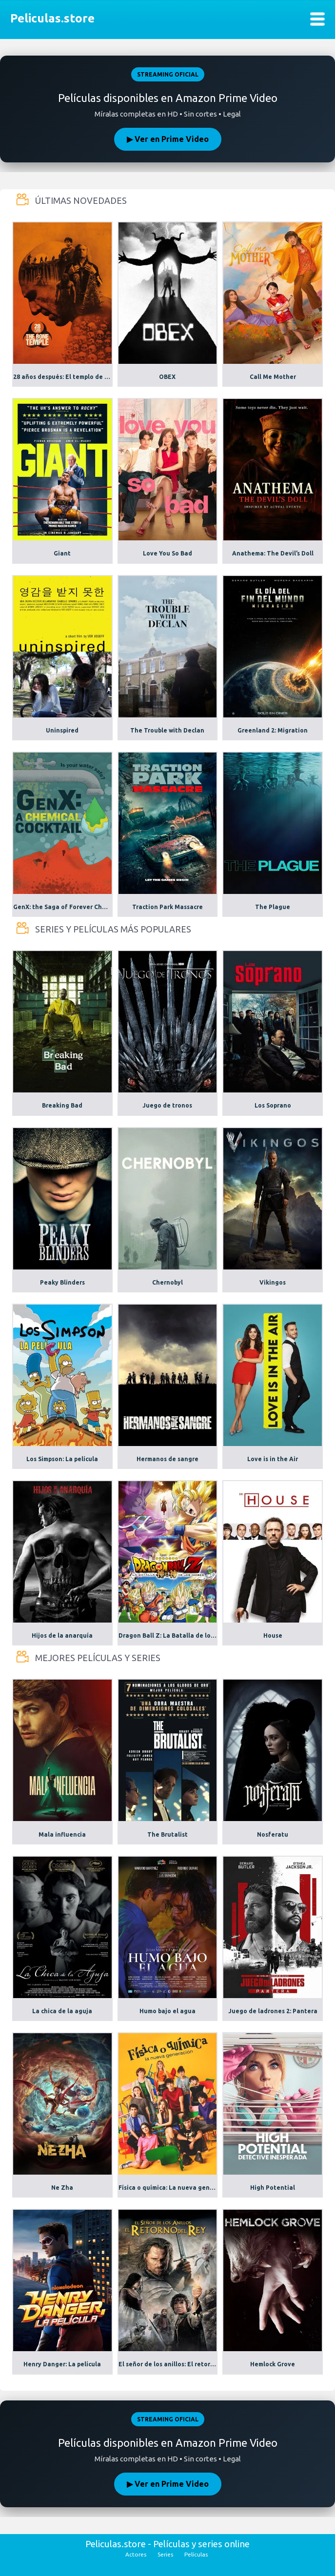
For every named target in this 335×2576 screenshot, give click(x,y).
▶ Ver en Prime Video (168, 139)
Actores (135, 2554)
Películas (196, 2554)
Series (165, 2554)
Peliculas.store (49, 18)
